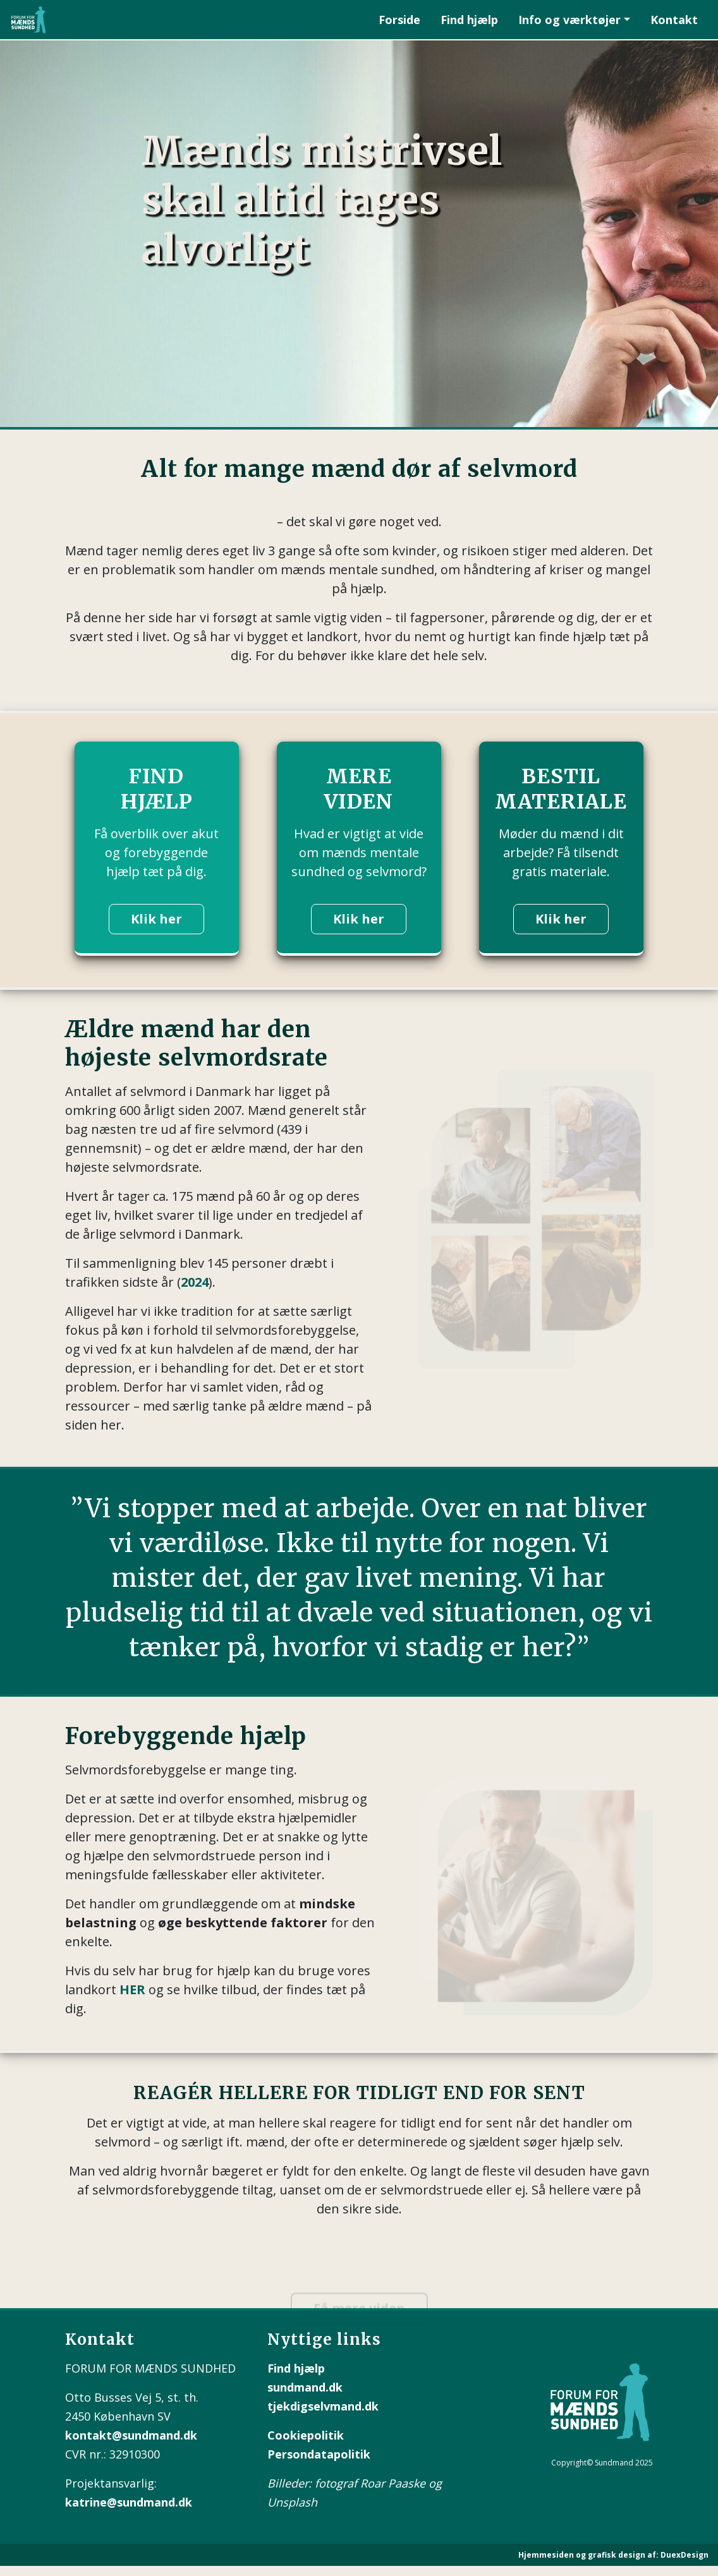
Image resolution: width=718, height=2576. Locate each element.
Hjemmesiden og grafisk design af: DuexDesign (613, 2554)
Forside (399, 19)
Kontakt (674, 19)
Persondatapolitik (318, 2454)
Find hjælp (469, 19)
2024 (195, 1282)
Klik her (156, 918)
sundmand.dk (305, 2387)
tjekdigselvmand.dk (323, 2406)
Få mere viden (359, 2316)
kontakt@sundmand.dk (131, 2435)
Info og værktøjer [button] (569, 19)
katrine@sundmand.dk (128, 2502)
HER (132, 1989)
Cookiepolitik (305, 2435)
